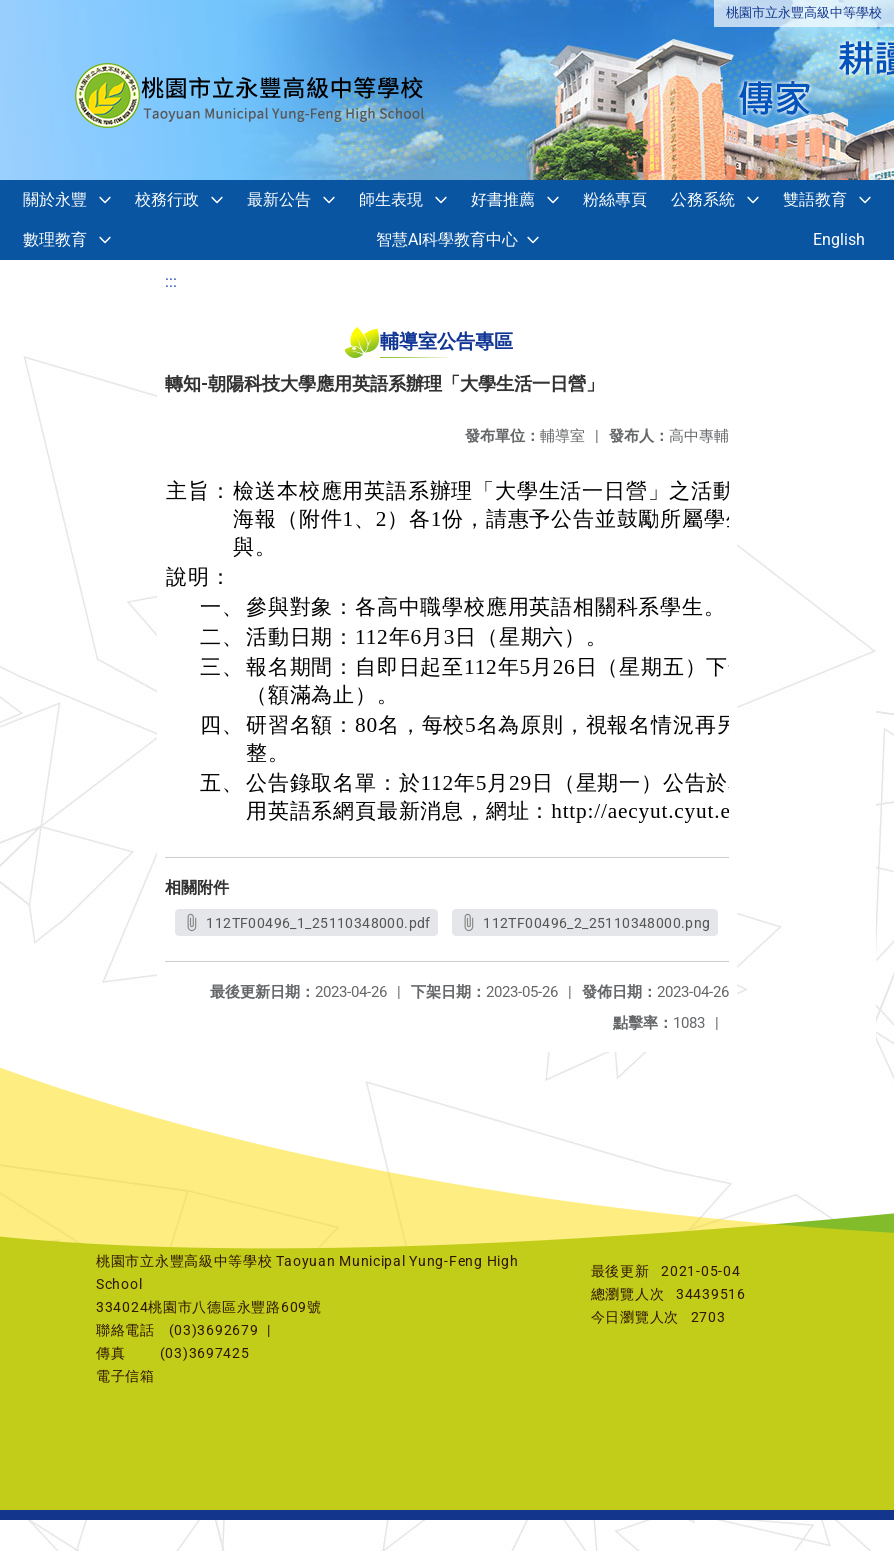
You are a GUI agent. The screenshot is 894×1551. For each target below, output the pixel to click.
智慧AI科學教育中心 (447, 239)
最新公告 (279, 199)
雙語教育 (815, 199)
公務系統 (703, 199)
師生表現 (391, 199)
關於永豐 (55, 199)
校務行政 (167, 199)
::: (171, 281)
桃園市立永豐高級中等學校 (804, 12)
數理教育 (55, 239)
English (839, 239)
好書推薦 (503, 199)
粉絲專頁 (615, 199)
